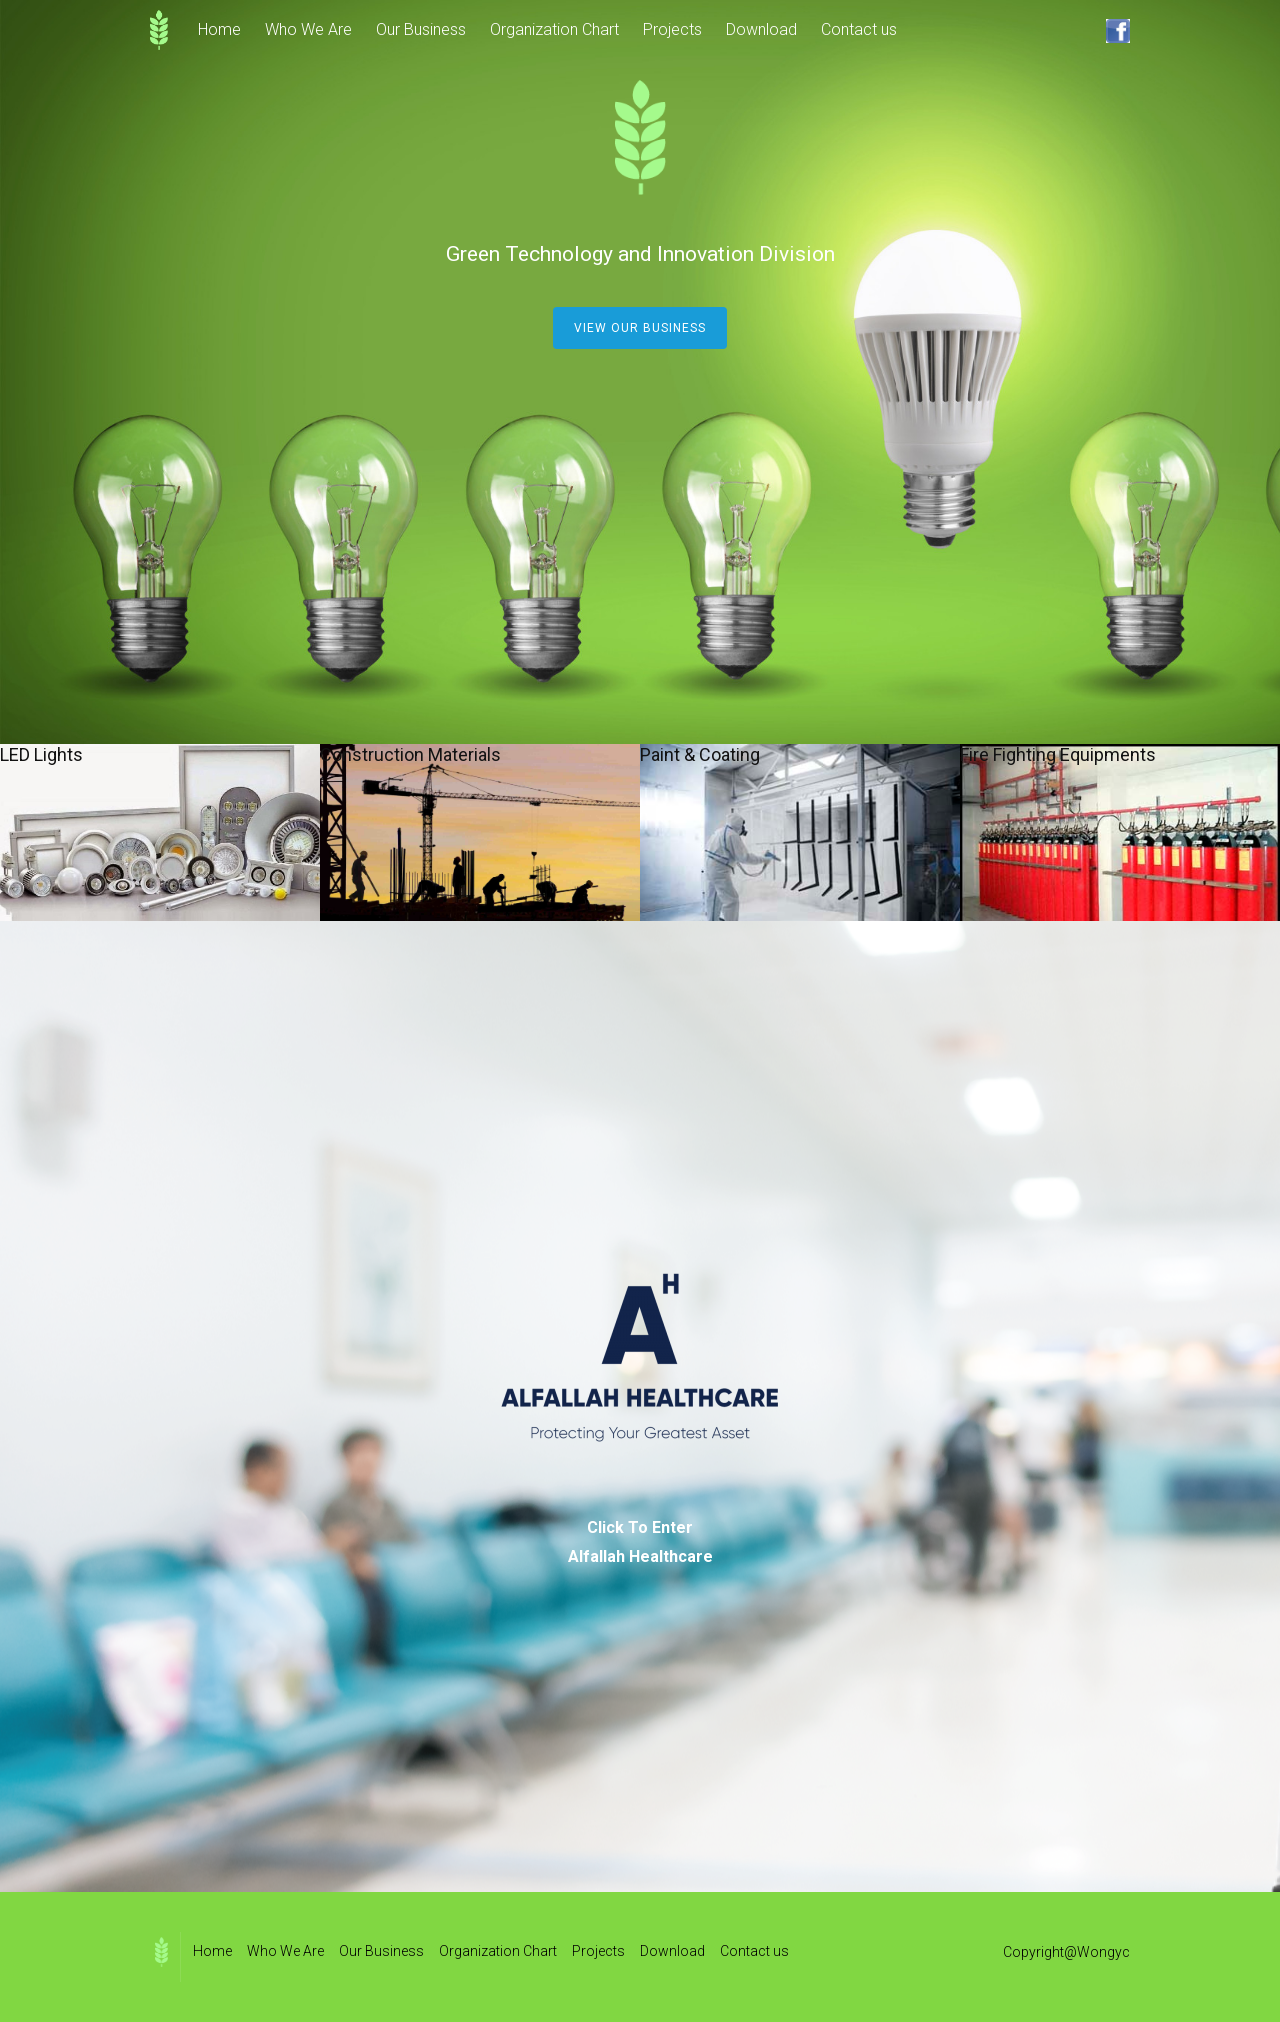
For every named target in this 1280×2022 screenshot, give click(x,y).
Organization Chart (554, 29)
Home (219, 29)
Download (761, 29)
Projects (672, 29)
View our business (640, 328)
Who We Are (308, 29)
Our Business (421, 29)
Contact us (859, 29)
